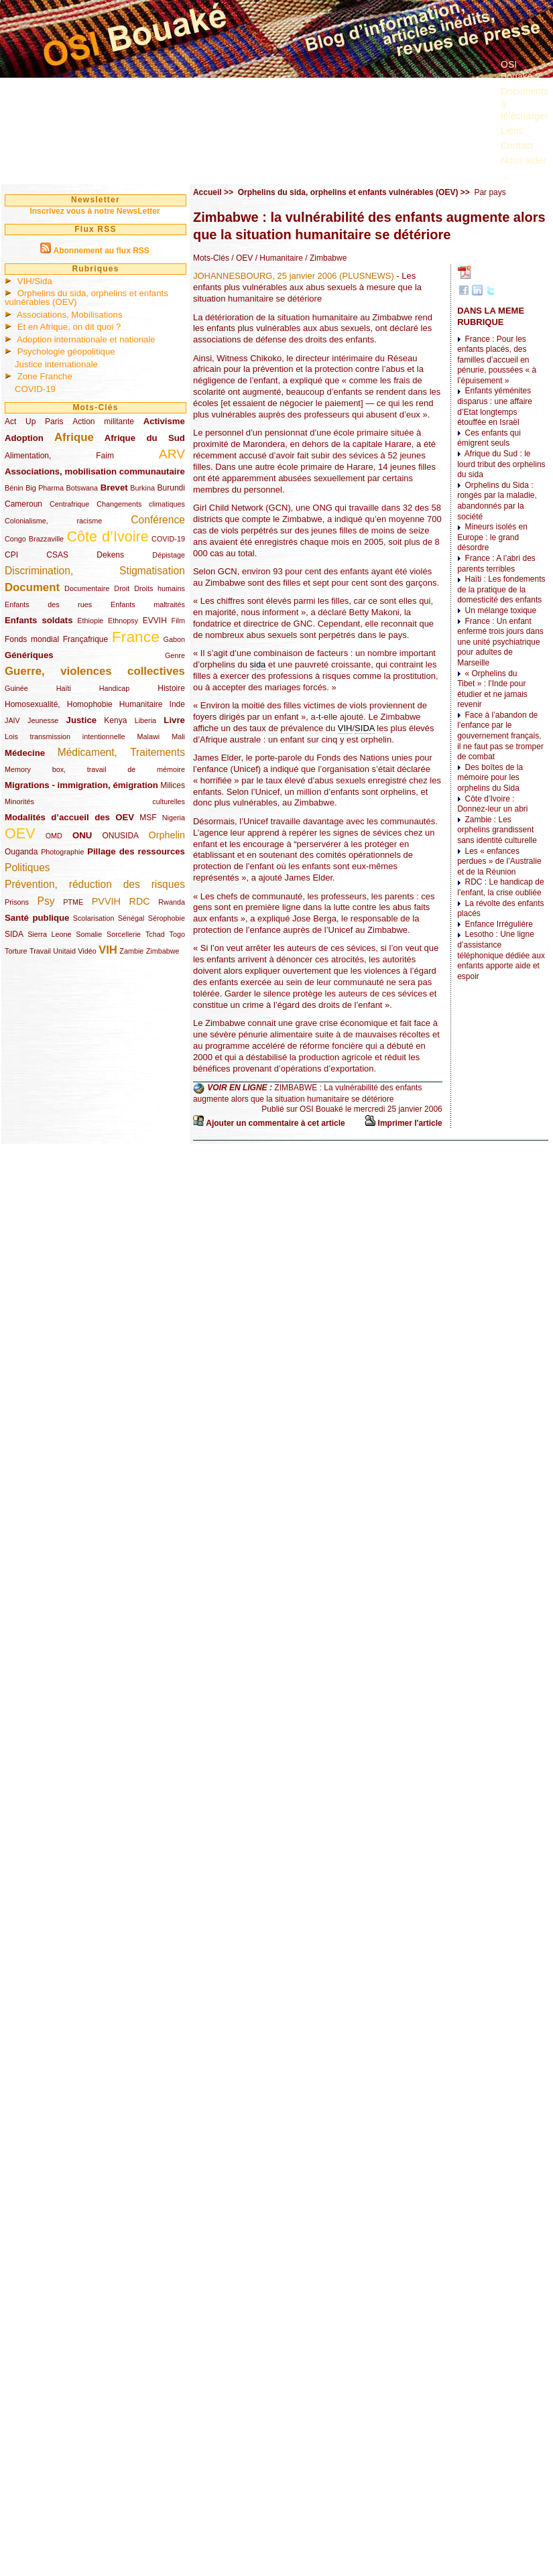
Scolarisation (94, 918)
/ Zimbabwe (325, 258)
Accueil (207, 192)
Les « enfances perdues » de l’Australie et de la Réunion (499, 861)
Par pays (489, 192)
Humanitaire (141, 704)
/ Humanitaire (278, 258)
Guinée (16, 688)
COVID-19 (35, 389)
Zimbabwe (163, 951)
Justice (81, 720)
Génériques (29, 655)
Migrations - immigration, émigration (81, 785)
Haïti (63, 688)
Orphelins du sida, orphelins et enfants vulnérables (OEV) (86, 297)
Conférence (158, 519)
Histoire (171, 688)
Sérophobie (166, 918)
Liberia (145, 720)
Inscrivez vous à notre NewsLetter (94, 211)
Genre (175, 655)
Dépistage (168, 555)
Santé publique (37, 918)
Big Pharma (44, 488)
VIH (108, 950)
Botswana (82, 488)
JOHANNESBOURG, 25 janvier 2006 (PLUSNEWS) (293, 276)
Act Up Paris (34, 421)
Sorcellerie (124, 934)
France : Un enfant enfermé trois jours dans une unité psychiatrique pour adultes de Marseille (500, 642)
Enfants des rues (48, 604)
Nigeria (173, 818)
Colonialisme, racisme (53, 521)
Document (32, 587)
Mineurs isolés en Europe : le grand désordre (492, 537)
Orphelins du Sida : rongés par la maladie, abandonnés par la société (497, 500)
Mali (178, 736)
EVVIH (155, 620)
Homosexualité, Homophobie (59, 704)
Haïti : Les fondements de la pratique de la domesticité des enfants (501, 589)
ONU (82, 835)
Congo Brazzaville (34, 539)
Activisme (164, 421)
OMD (54, 836)
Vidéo (87, 951)
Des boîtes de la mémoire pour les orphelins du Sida (490, 778)
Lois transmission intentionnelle (65, 736)
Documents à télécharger (524, 103)
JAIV (12, 720)
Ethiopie (90, 621)
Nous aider (523, 160)
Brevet (114, 487)
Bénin (14, 488)
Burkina (142, 488)
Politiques (27, 867)
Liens (512, 130)
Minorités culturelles (95, 801)
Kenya (115, 720)
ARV (172, 454)
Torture (16, 951)
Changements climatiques (141, 504)
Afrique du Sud (145, 438)
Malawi (148, 736)
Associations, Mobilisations (70, 315)
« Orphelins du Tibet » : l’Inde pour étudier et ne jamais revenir (492, 689)
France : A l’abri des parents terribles (496, 564)
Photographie (62, 852)
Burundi (171, 488)
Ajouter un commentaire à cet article (275, 1123)
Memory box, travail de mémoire (95, 769)
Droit (121, 588)
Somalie (89, 934)
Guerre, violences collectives (95, 671)
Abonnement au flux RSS (101, 250)
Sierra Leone (49, 934)
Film (178, 621)
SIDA (14, 934)
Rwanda (171, 902)
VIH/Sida (34, 281)
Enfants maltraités (148, 604)
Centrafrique (69, 504)
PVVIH (106, 901)
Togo (176, 934)
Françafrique (85, 639)
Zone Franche (44, 376)
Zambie (131, 951)
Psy (46, 901)
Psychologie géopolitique (66, 351)
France (136, 636)
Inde (177, 704)
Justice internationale (56, 364)
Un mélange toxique (500, 610)
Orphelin (167, 835)
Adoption (24, 438)
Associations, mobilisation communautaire (95, 471)
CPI (11, 555)
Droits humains (159, 588)
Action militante (103, 421)
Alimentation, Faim (59, 455)
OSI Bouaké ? (520, 70)
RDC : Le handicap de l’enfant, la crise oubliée (500, 887)
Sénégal (131, 918)
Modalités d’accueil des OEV (69, 817)
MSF (147, 817)
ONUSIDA (120, 835)
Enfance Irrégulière (498, 924)
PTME (73, 902)
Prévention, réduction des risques (95, 884)
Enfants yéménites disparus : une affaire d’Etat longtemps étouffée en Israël (494, 406)
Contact (517, 145)
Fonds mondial (32, 639)
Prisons (17, 902)
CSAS (57, 555)
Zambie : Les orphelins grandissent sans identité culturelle (497, 830)
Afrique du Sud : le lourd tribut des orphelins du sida (501, 464)
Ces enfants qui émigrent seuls (489, 438)
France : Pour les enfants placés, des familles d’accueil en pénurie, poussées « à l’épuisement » (496, 359)
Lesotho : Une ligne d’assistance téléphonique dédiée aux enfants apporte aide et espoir (501, 954)
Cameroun (23, 504)
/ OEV (241, 258)
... (505, 175)
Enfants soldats (39, 620)
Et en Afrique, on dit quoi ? (69, 327)
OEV (20, 833)
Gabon (174, 639)
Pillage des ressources (136, 851)
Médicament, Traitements (121, 752)
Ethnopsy (123, 621)
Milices (172, 785)
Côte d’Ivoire (107, 536)
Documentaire (86, 588)
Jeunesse (42, 720)
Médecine (25, 753)
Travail (40, 951)
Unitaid (64, 951)
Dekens (110, 555)
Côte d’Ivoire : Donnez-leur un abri (492, 804)
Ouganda (21, 851)
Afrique (74, 437)
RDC (139, 901)
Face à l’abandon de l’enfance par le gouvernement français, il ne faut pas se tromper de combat (500, 735)
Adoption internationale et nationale (86, 339)
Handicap (114, 688)
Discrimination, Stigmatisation (95, 570)
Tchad (155, 934)
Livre (174, 720)
